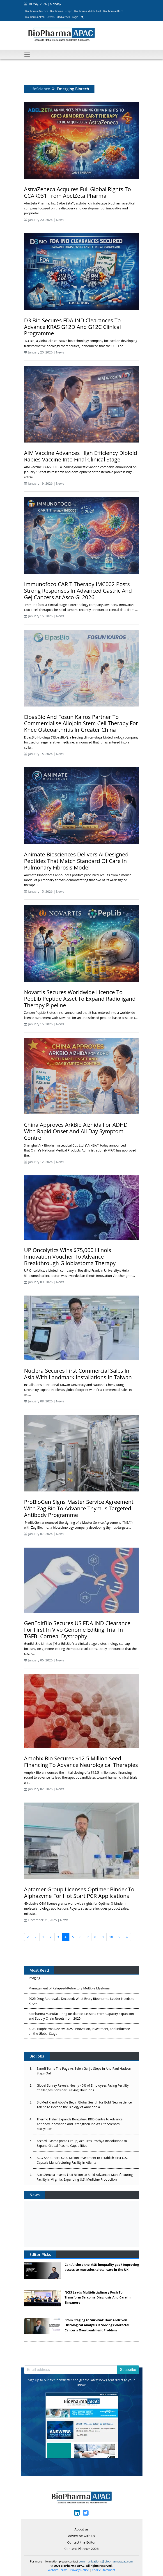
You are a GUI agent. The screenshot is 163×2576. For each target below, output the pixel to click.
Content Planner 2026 (81, 2548)
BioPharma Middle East (87, 11)
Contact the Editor (81, 2542)
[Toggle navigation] (27, 54)
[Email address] (70, 2369)
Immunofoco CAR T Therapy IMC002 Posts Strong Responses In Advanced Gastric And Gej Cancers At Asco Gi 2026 (78, 590)
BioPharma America (36, 11)
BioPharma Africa (113, 11)
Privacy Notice (79, 2570)
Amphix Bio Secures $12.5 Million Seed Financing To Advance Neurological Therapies (81, 1762)
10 (111, 1937)
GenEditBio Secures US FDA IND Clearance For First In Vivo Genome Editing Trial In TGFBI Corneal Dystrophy (77, 1629)
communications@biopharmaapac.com (106, 2561)
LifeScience (40, 88)
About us (81, 2529)
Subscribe (128, 2370)
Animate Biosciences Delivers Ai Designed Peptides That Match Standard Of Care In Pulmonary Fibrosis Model (76, 861)
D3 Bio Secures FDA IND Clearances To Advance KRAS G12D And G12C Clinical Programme (72, 327)
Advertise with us (81, 2535)
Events (51, 16)
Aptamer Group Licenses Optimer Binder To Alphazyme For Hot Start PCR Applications (79, 1892)
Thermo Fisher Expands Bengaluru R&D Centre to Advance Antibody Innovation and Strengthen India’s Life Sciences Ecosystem (80, 2124)
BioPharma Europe (61, 11)
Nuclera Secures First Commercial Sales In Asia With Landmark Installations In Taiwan (78, 1374)
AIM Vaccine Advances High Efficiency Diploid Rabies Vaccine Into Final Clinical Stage (80, 456)
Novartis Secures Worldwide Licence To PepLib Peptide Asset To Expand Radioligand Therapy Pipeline (80, 998)
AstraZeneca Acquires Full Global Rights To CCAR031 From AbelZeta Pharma (77, 192)
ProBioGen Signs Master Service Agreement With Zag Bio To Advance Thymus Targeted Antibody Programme (78, 1508)
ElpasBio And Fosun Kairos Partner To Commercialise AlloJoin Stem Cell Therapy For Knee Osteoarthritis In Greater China (81, 723)
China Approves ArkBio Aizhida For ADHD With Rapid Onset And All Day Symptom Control (76, 1131)
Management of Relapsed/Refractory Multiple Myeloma (69, 1990)
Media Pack (63, 16)
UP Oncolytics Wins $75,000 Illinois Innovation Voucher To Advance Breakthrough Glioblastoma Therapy (70, 1256)
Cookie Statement (103, 2570)
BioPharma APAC (35, 16)
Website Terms (57, 2570)
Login (75, 16)
